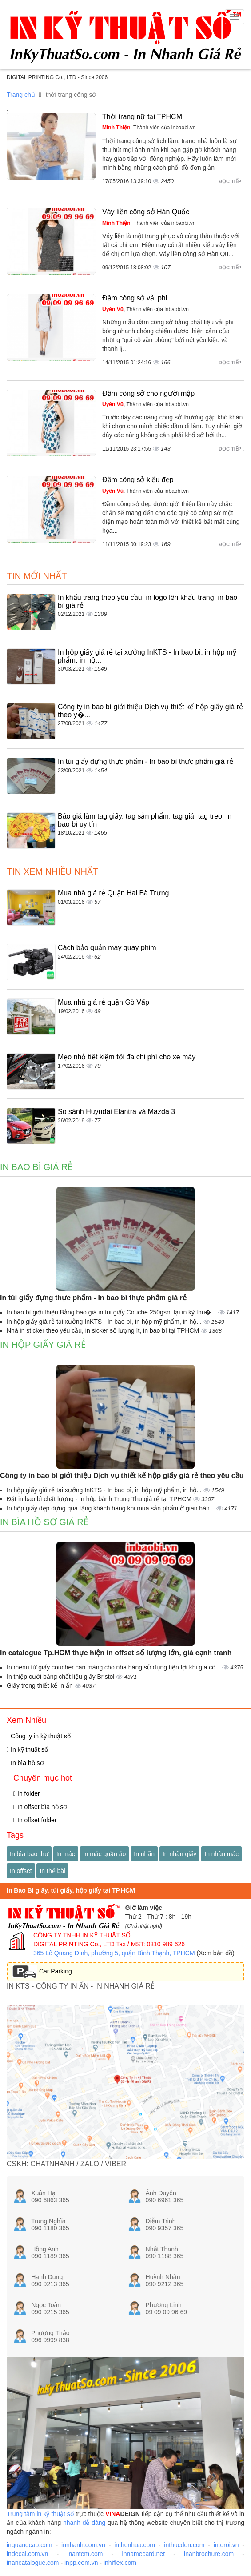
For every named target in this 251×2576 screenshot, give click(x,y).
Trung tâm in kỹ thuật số (40, 2513)
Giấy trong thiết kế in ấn (41, 1685)
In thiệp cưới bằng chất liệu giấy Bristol (61, 1676)
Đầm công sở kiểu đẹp (138, 479)
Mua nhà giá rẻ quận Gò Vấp (103, 1002)
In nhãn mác (221, 1853)
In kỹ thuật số (27, 1749)
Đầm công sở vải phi (134, 298)
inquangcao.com (29, 2544)
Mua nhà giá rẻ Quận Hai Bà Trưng (113, 893)
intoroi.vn (226, 2544)
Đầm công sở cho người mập (148, 393)
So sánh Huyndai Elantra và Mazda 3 (116, 1111)
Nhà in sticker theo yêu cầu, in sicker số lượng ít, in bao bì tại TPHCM (104, 1330)
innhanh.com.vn (83, 2544)
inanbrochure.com (209, 2553)
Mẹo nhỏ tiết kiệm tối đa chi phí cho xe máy (126, 1057)
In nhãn (144, 1853)
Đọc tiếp (231, 181)
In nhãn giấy (180, 1853)
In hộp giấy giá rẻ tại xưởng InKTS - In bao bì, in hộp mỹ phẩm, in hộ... (105, 1321)
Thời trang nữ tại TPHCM (142, 116)
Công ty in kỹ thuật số (39, 1736)
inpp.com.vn (81, 2562)
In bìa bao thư (29, 1853)
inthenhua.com (134, 2544)
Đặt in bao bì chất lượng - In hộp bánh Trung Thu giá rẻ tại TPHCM (100, 1498)
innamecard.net (143, 2553)
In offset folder (34, 1820)
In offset (21, 1870)
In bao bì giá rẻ (36, 1167)
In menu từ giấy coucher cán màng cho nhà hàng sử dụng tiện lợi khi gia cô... (114, 1667)
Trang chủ (21, 94)
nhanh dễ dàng (84, 2522)
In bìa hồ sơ (25, 1762)
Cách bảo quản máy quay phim (107, 947)
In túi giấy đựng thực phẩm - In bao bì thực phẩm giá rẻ (145, 761)
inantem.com (85, 2553)
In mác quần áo (104, 1853)
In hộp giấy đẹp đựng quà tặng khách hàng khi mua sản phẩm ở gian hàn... (111, 1508)
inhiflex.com (120, 2562)
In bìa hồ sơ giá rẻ (44, 1522)
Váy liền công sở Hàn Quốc (145, 212)
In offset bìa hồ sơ (40, 1806)
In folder (26, 1793)
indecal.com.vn (27, 2553)
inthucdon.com (184, 2544)
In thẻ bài (52, 1870)
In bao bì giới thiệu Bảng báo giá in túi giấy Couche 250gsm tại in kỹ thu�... (112, 1312)
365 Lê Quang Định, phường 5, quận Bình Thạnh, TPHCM (114, 1953)
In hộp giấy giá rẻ (43, 1345)
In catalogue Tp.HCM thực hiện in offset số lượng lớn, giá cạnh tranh (116, 1653)
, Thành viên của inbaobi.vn (149, 127)
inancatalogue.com (33, 2562)
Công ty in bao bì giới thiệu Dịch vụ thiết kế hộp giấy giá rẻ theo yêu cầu (121, 1475)
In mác (65, 1853)
